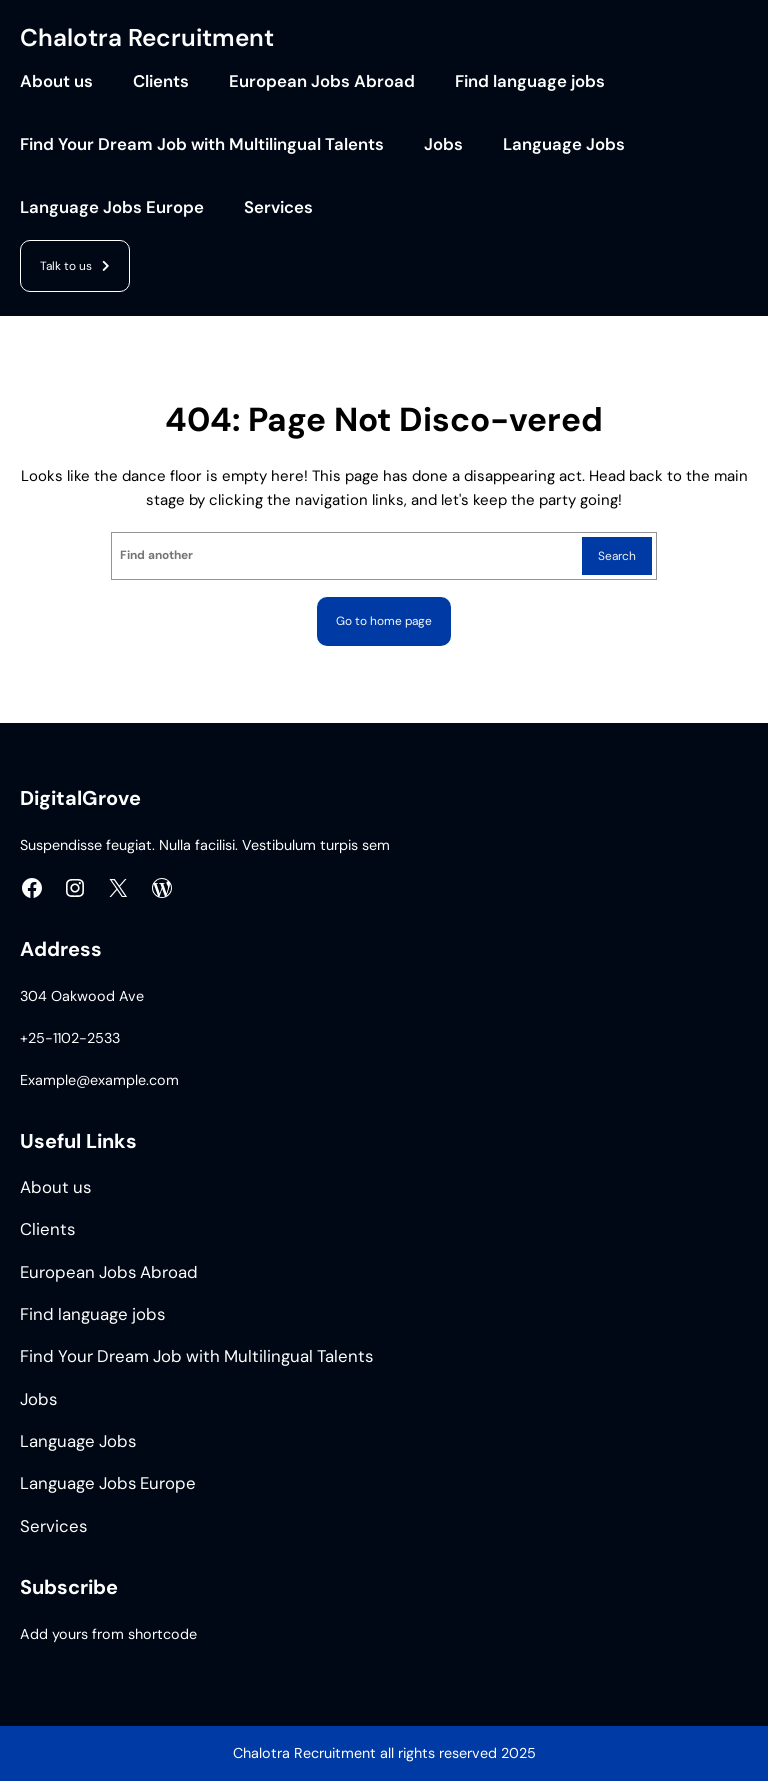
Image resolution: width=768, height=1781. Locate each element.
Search (617, 556)
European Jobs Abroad (322, 81)
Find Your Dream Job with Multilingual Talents (202, 144)
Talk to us (66, 266)
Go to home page (384, 621)
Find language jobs (530, 81)
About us (56, 81)
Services (278, 207)
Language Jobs (564, 144)
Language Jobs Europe (112, 207)
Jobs (443, 144)
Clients (161, 81)
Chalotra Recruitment (147, 38)
